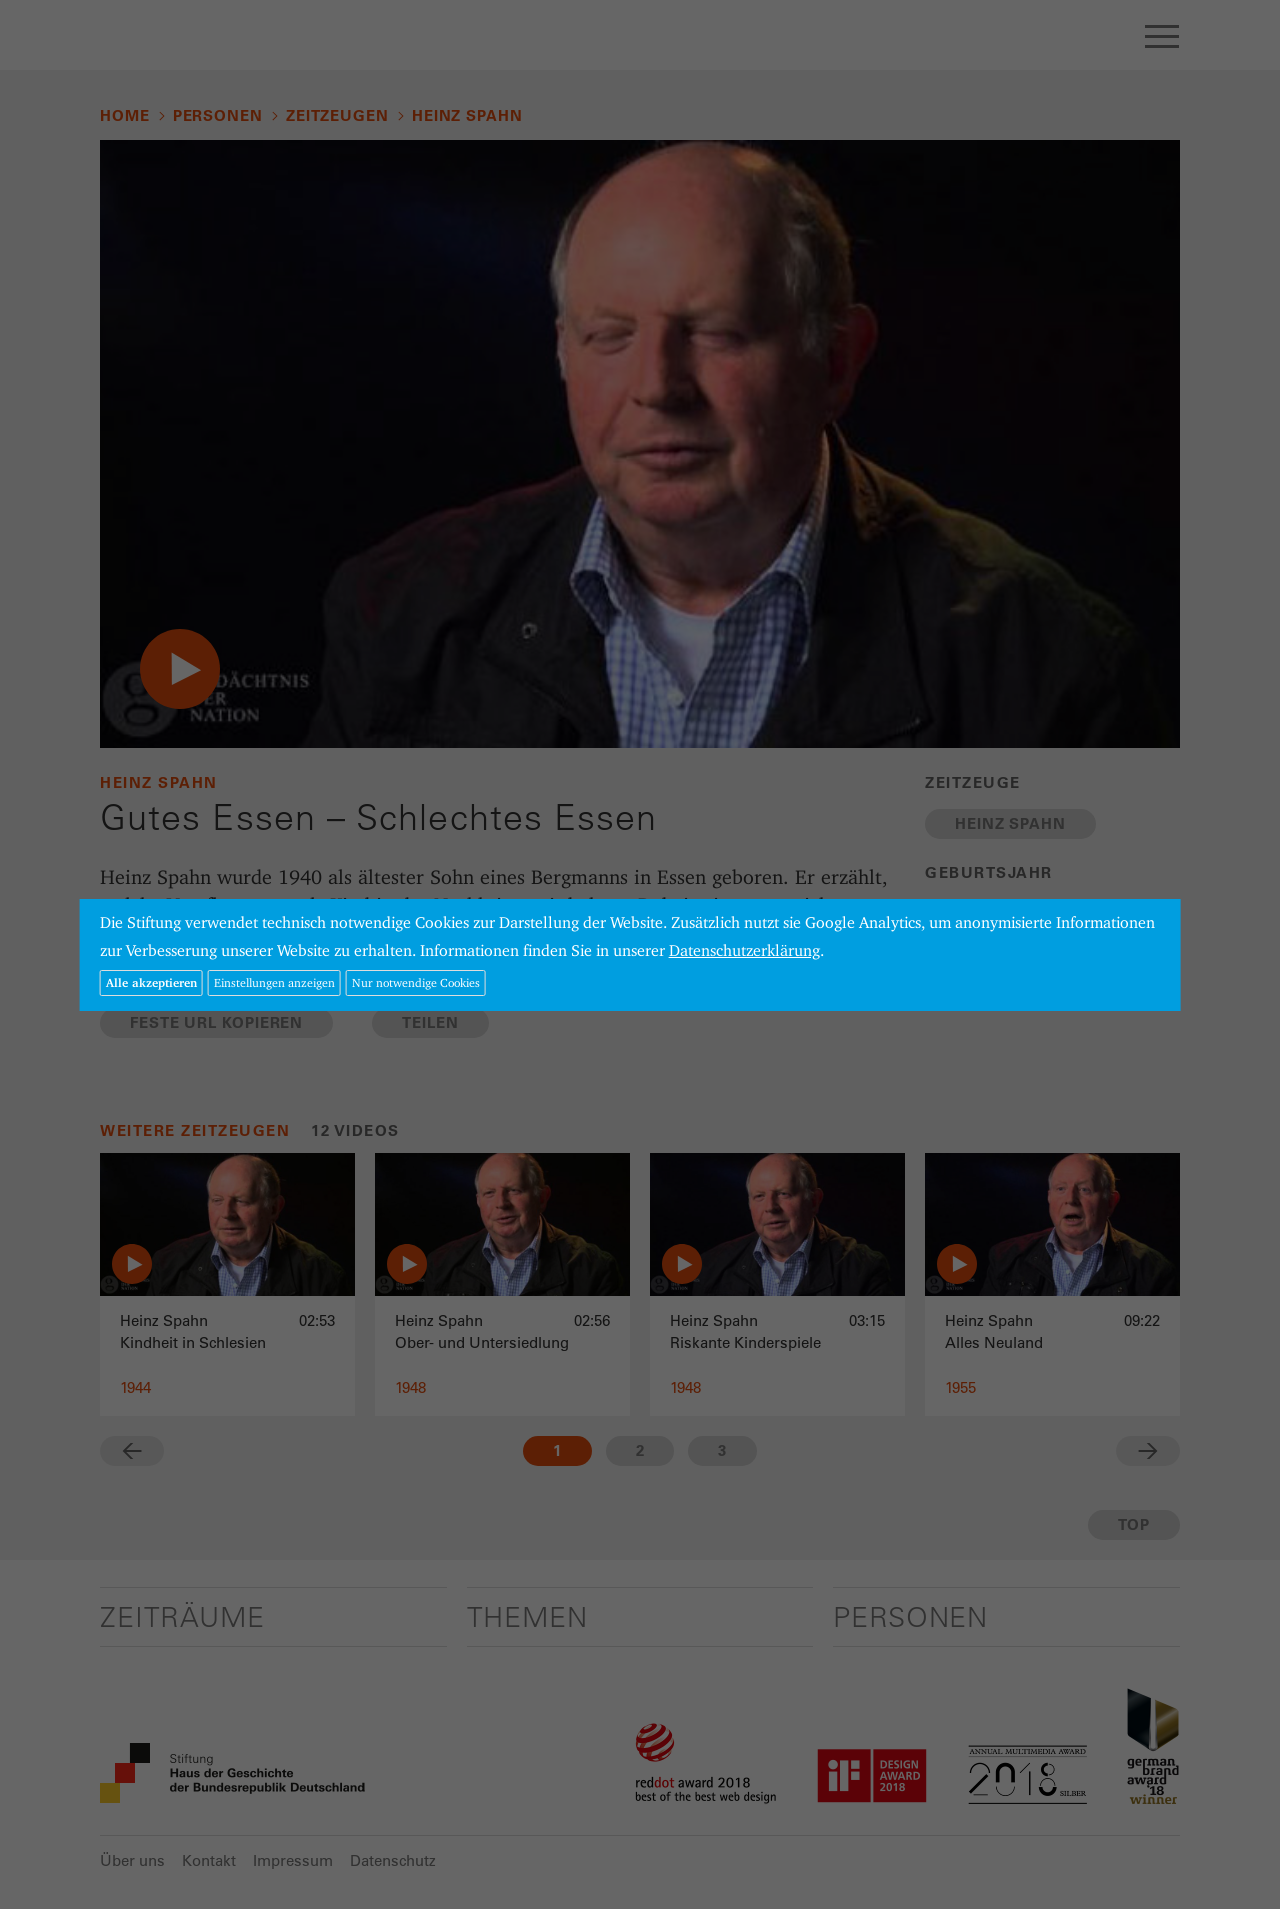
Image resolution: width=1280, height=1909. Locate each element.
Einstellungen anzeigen (274, 982)
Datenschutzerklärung (744, 950)
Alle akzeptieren (151, 982)
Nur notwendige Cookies (416, 982)
